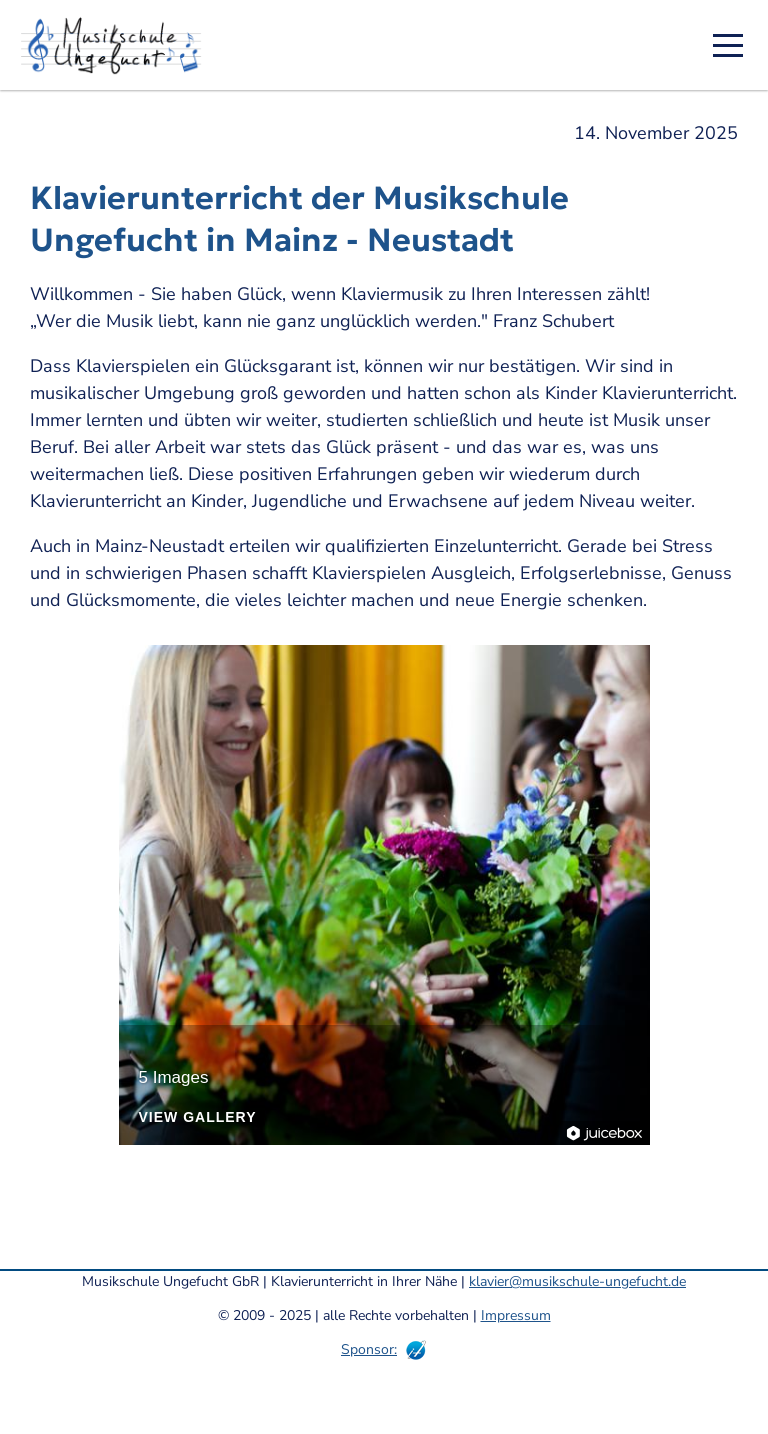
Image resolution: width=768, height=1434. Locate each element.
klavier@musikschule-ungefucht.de (577, 1281)
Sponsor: (369, 1349)
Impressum (516, 1315)
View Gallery (198, 1117)
